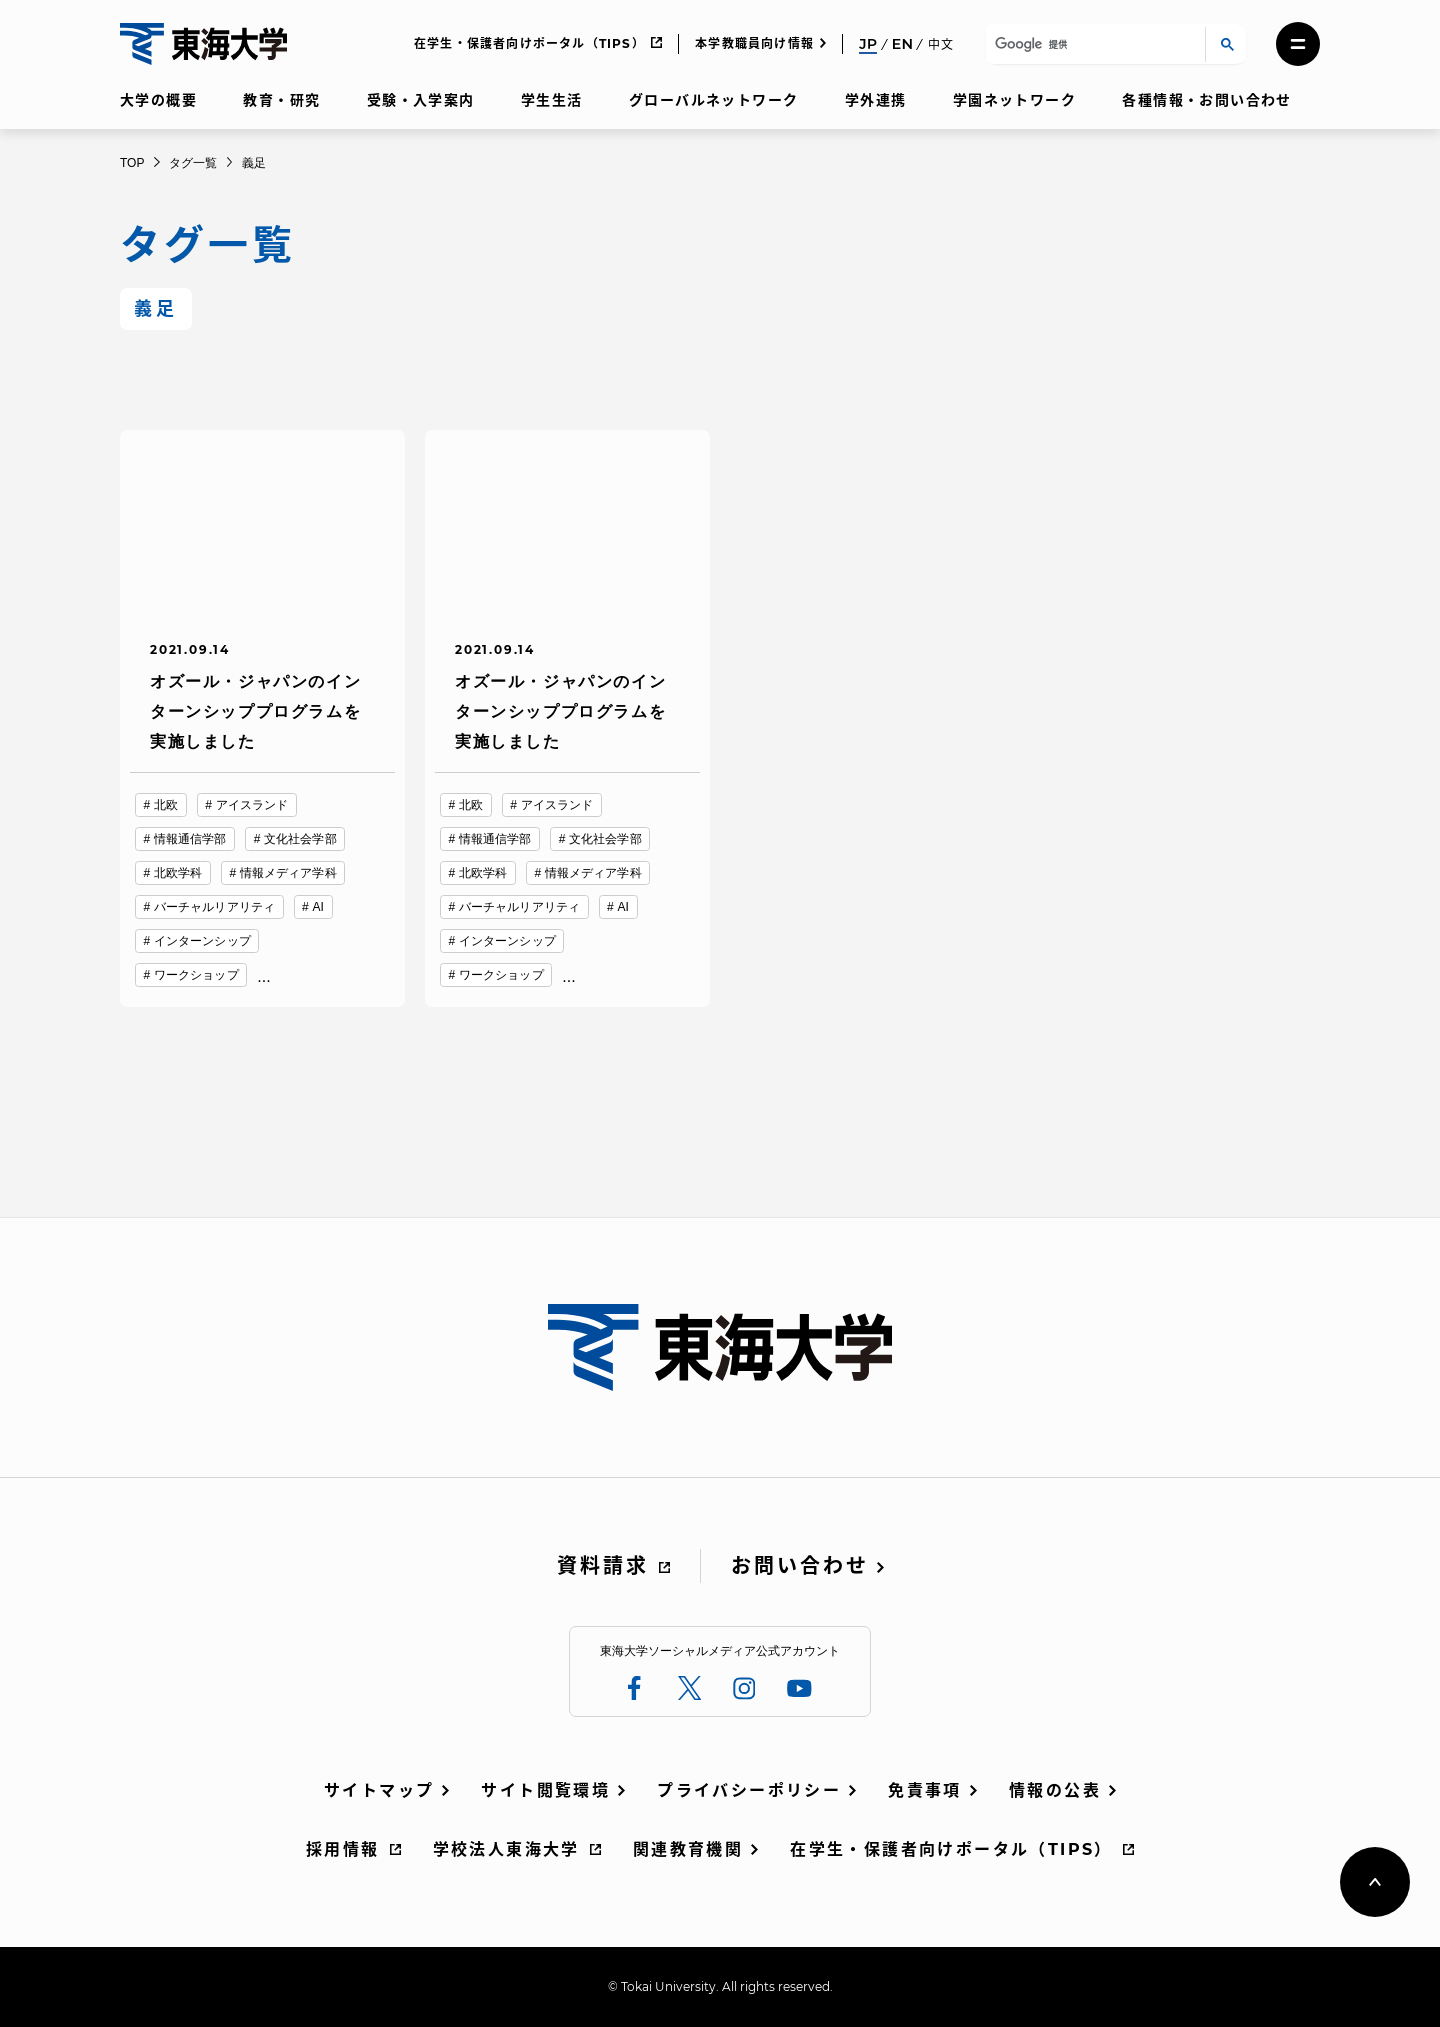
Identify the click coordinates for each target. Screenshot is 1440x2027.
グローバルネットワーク (713, 100)
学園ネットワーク (1014, 100)
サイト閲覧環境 (545, 1790)
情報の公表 (1055, 1790)
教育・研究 (281, 100)
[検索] (1092, 44)
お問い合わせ (800, 1566)
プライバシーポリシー (749, 1790)
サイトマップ (379, 1790)
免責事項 (925, 1790)
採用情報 (343, 1849)
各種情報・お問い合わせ (1206, 100)
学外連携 (876, 100)
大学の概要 (158, 100)
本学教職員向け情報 (754, 43)
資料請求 (603, 1566)
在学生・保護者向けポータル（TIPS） (529, 43)
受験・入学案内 (421, 100)
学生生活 (552, 100)
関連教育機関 (688, 1849)
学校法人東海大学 (506, 1849)
